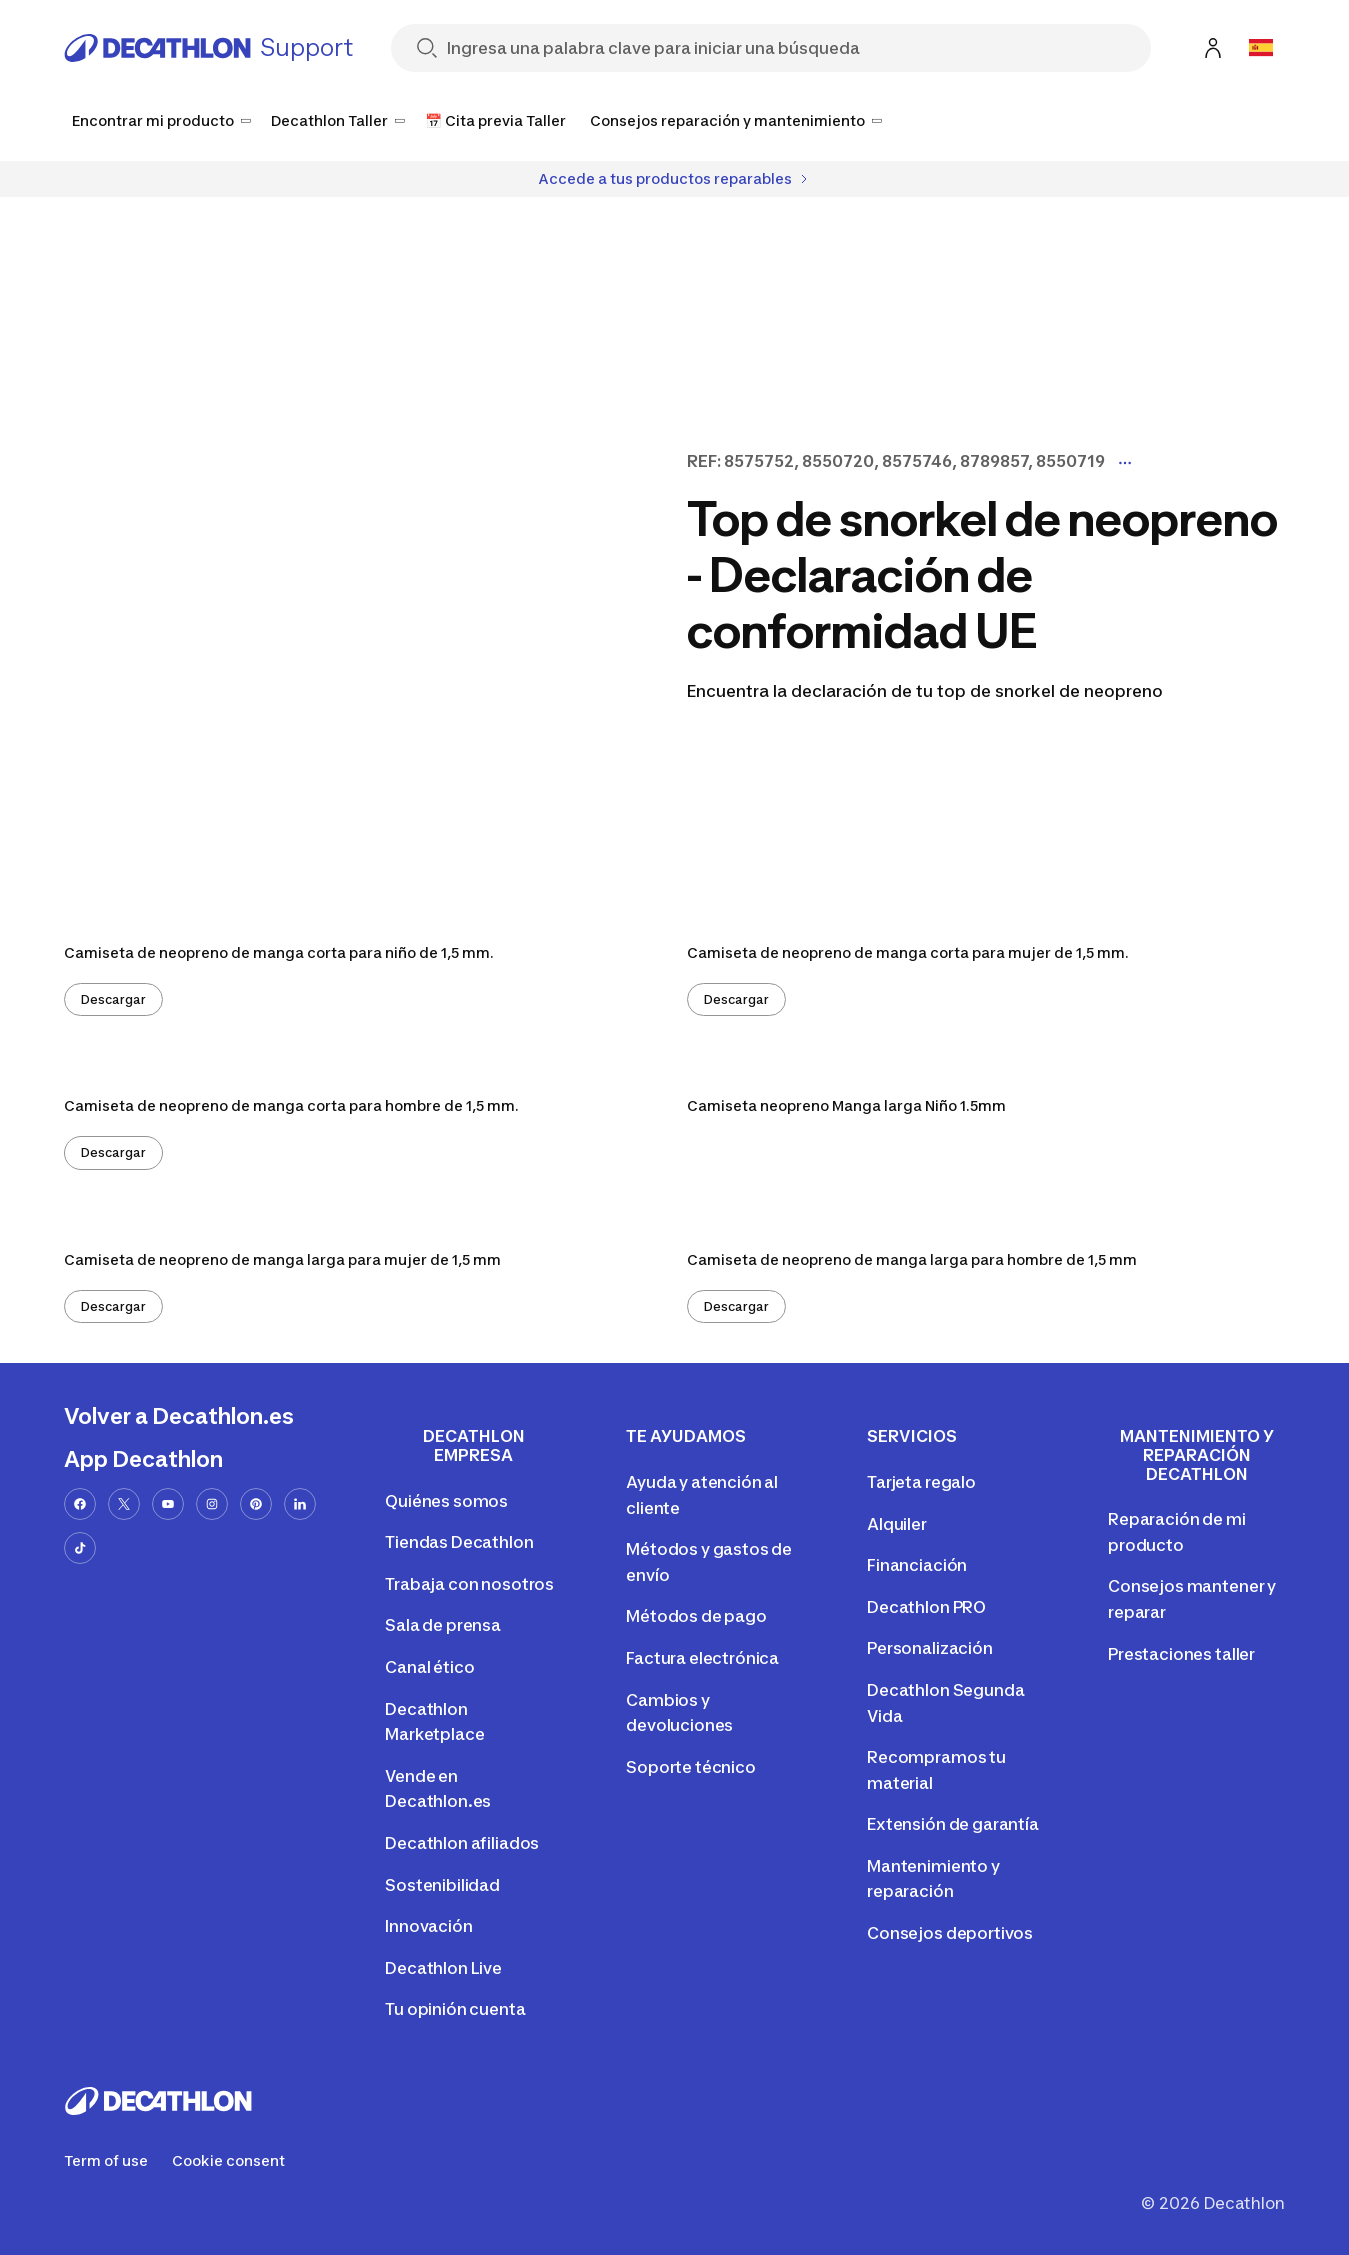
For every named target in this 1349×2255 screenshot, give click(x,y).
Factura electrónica (702, 1658)
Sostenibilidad (442, 1885)
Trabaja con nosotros (469, 1584)
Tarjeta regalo (921, 1482)
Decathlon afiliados (462, 1843)
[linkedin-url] (300, 1504)
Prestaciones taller (1181, 1654)
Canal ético (429, 1667)
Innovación (428, 1926)
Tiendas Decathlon (459, 1542)
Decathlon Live (443, 1968)
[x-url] (124, 1504)
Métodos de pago (696, 1616)
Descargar (113, 999)
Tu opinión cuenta (455, 2009)
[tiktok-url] (80, 1548)
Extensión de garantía (953, 1824)
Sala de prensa (443, 1625)
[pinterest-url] (256, 1504)
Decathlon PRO (926, 1607)
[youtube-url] (168, 1504)
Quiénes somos (446, 1501)
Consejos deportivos (950, 1933)
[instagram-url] (212, 1504)
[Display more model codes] (1125, 463)
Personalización (930, 1648)
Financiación (917, 1565)
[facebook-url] (80, 1504)
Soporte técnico (691, 1767)
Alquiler (897, 1524)
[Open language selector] (1261, 48)
